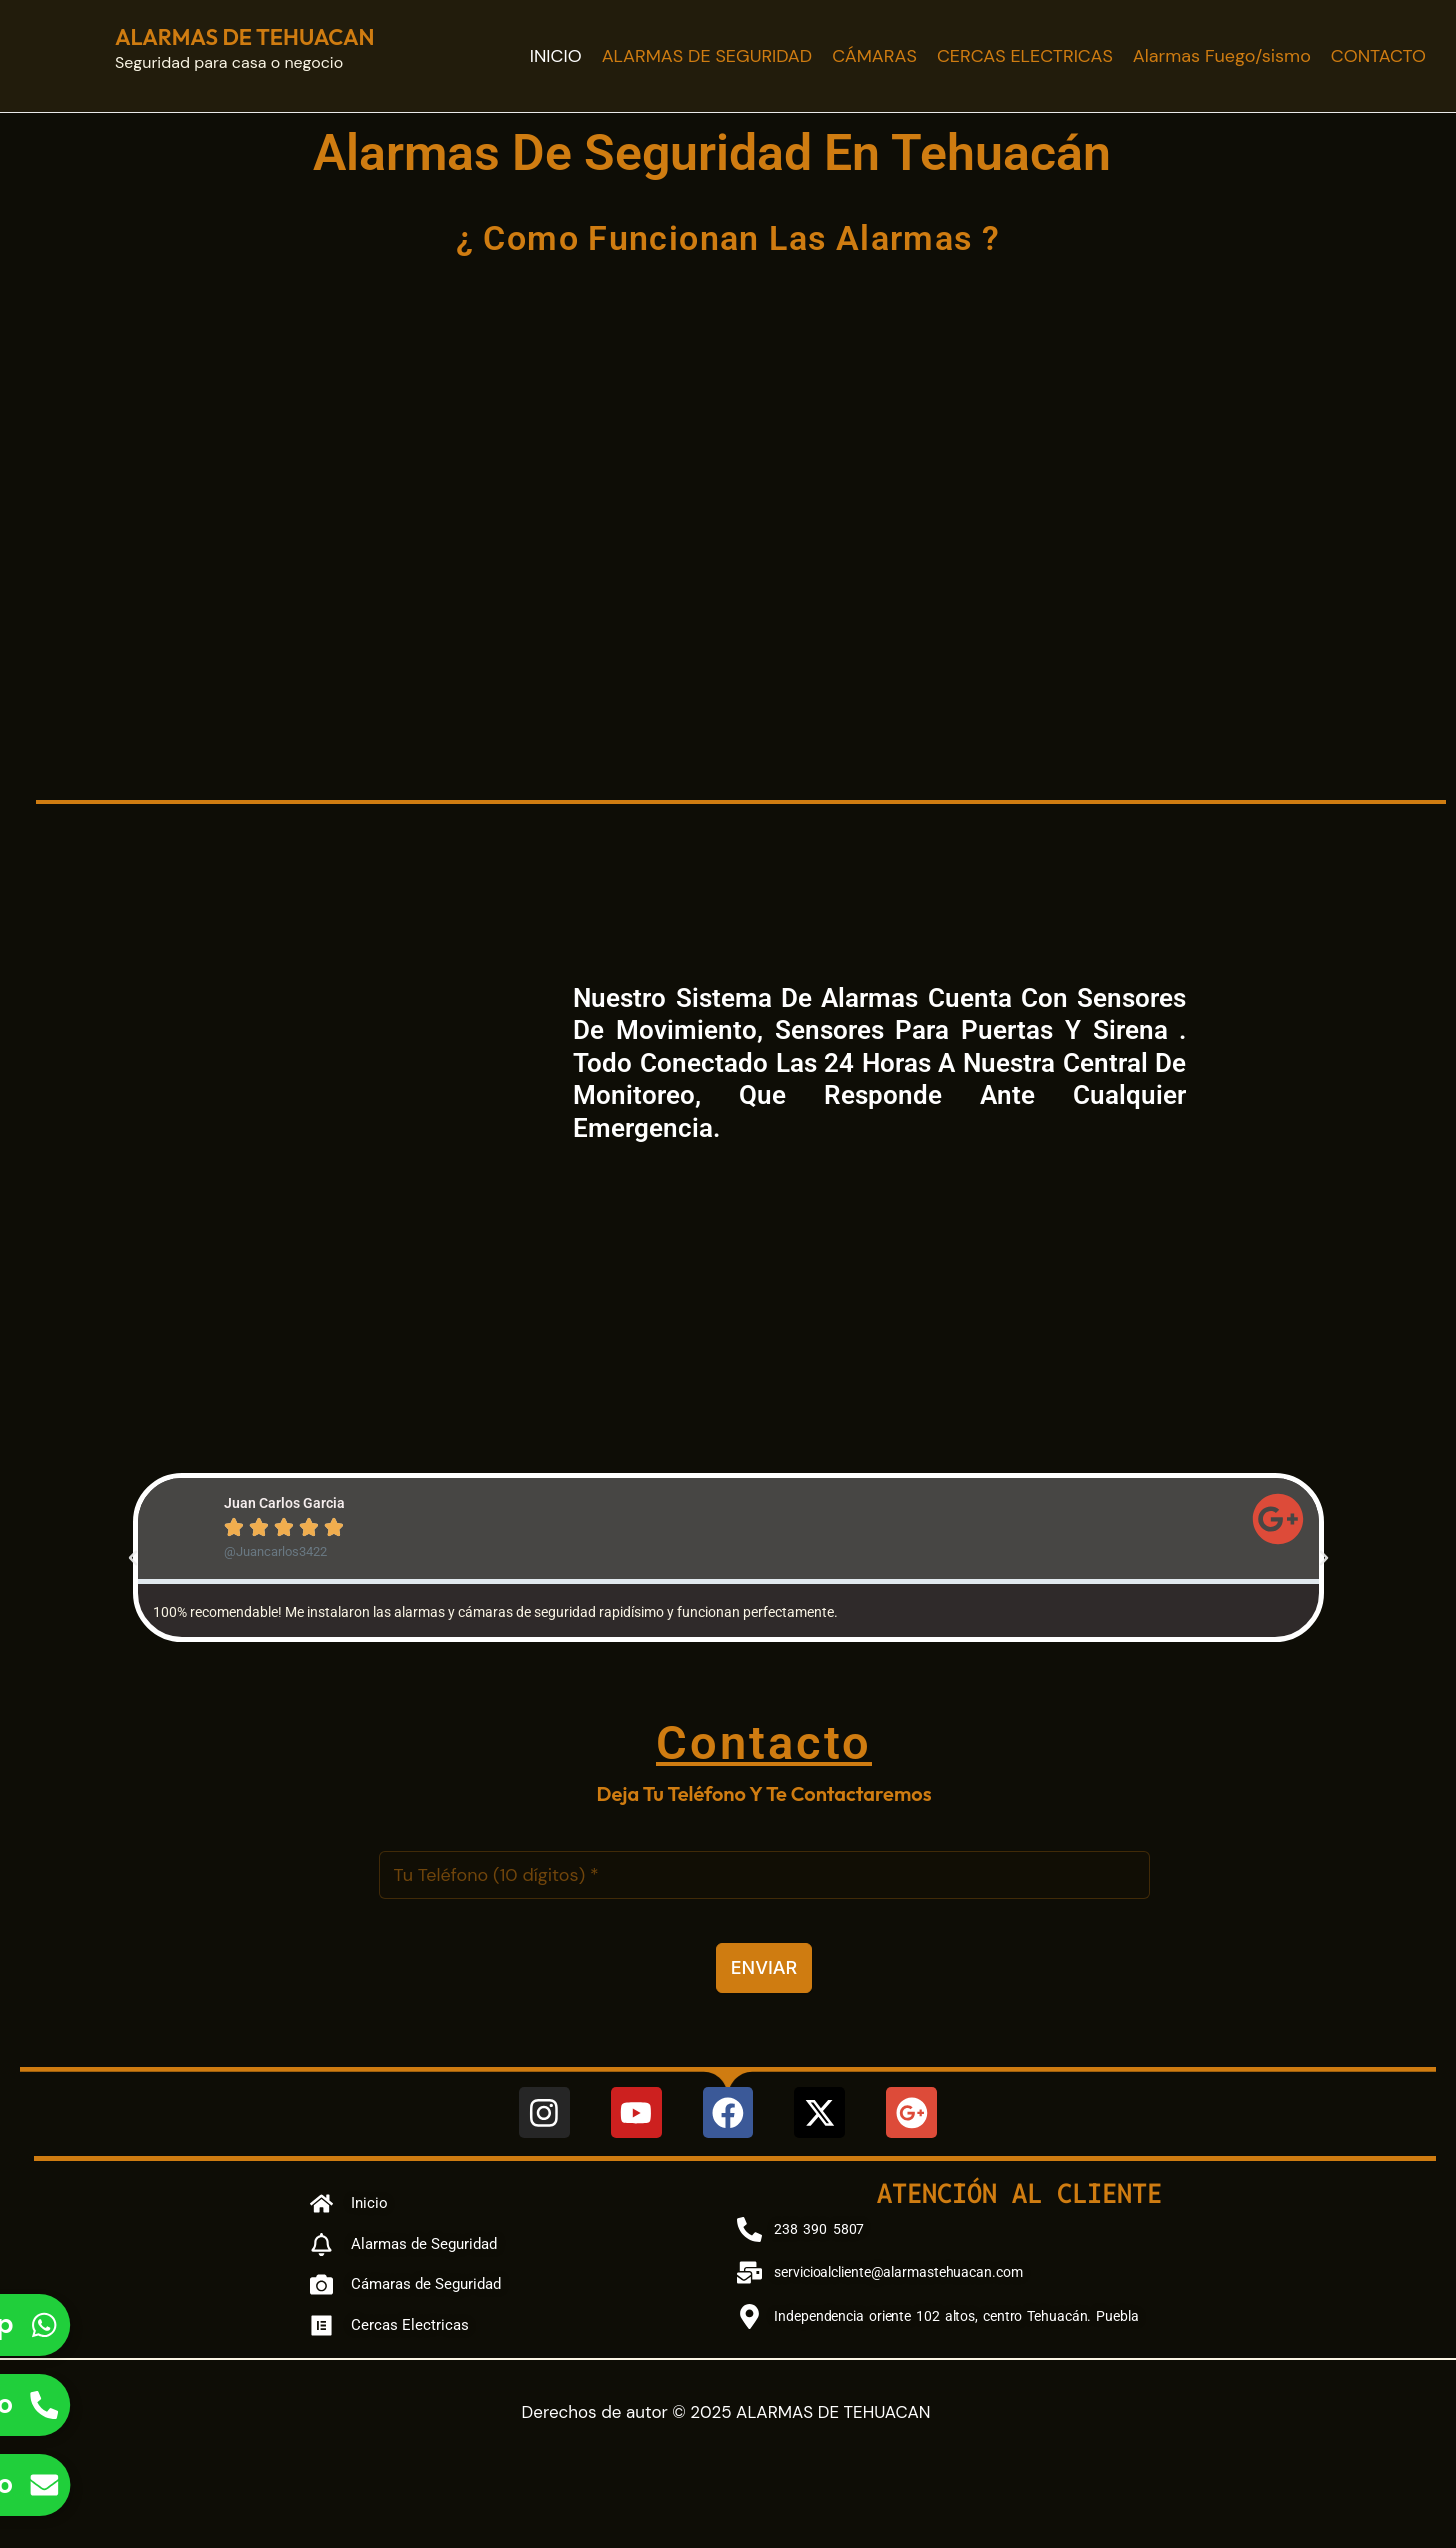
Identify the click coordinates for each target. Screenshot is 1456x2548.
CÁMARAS (874, 56)
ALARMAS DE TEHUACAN (245, 37)
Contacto (764, 1742)
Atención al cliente (1019, 2192)
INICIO (556, 56)
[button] (133, 1558)
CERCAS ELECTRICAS (1025, 56)
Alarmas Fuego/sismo (1222, 56)
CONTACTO (1378, 56)
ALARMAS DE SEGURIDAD (707, 56)
